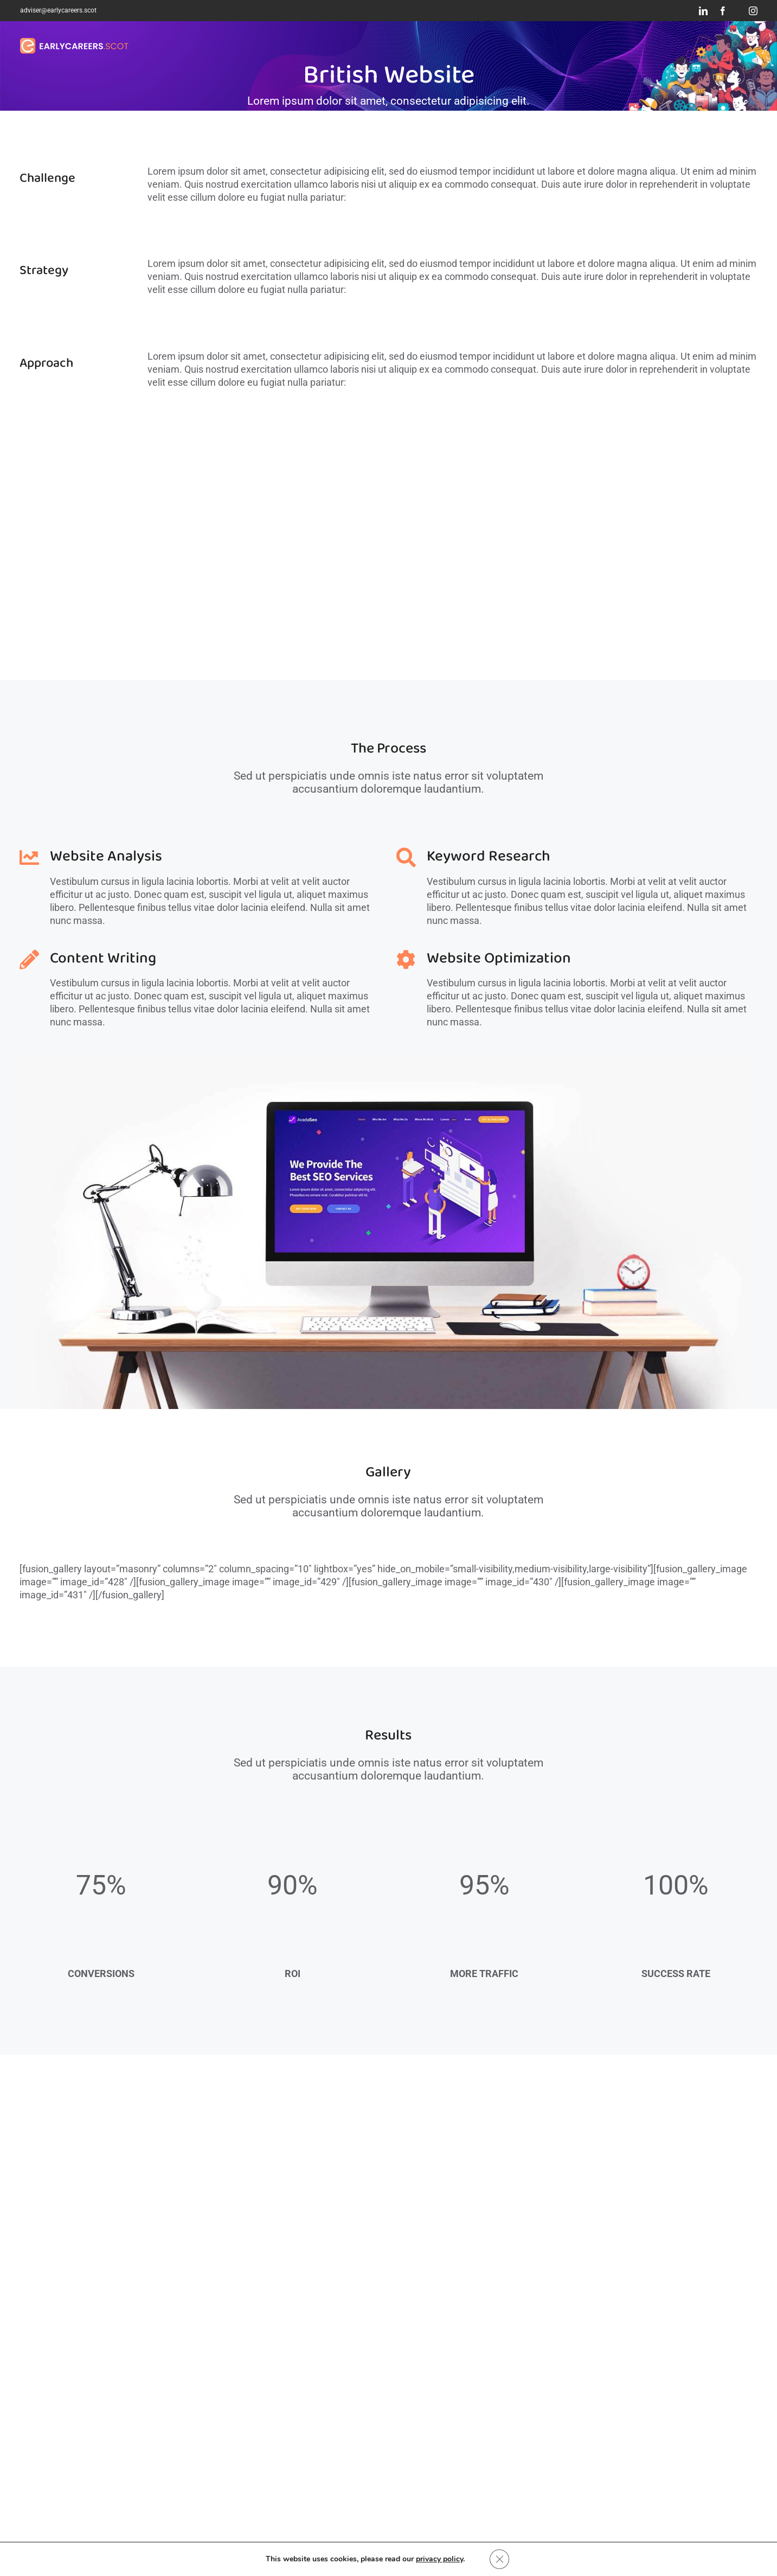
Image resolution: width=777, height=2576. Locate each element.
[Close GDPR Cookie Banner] (499, 2559)
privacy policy (439, 2559)
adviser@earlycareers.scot (58, 10)
